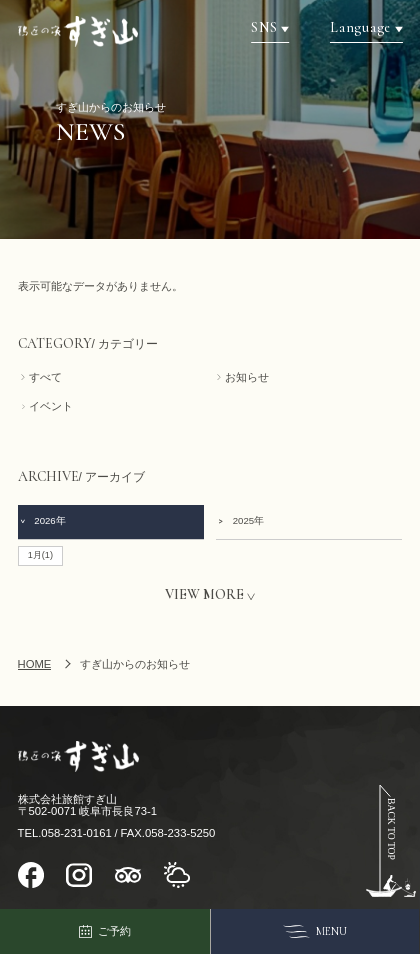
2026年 (43, 520)
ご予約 (105, 932)
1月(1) (40, 555)
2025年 (240, 520)
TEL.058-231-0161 (65, 833)
